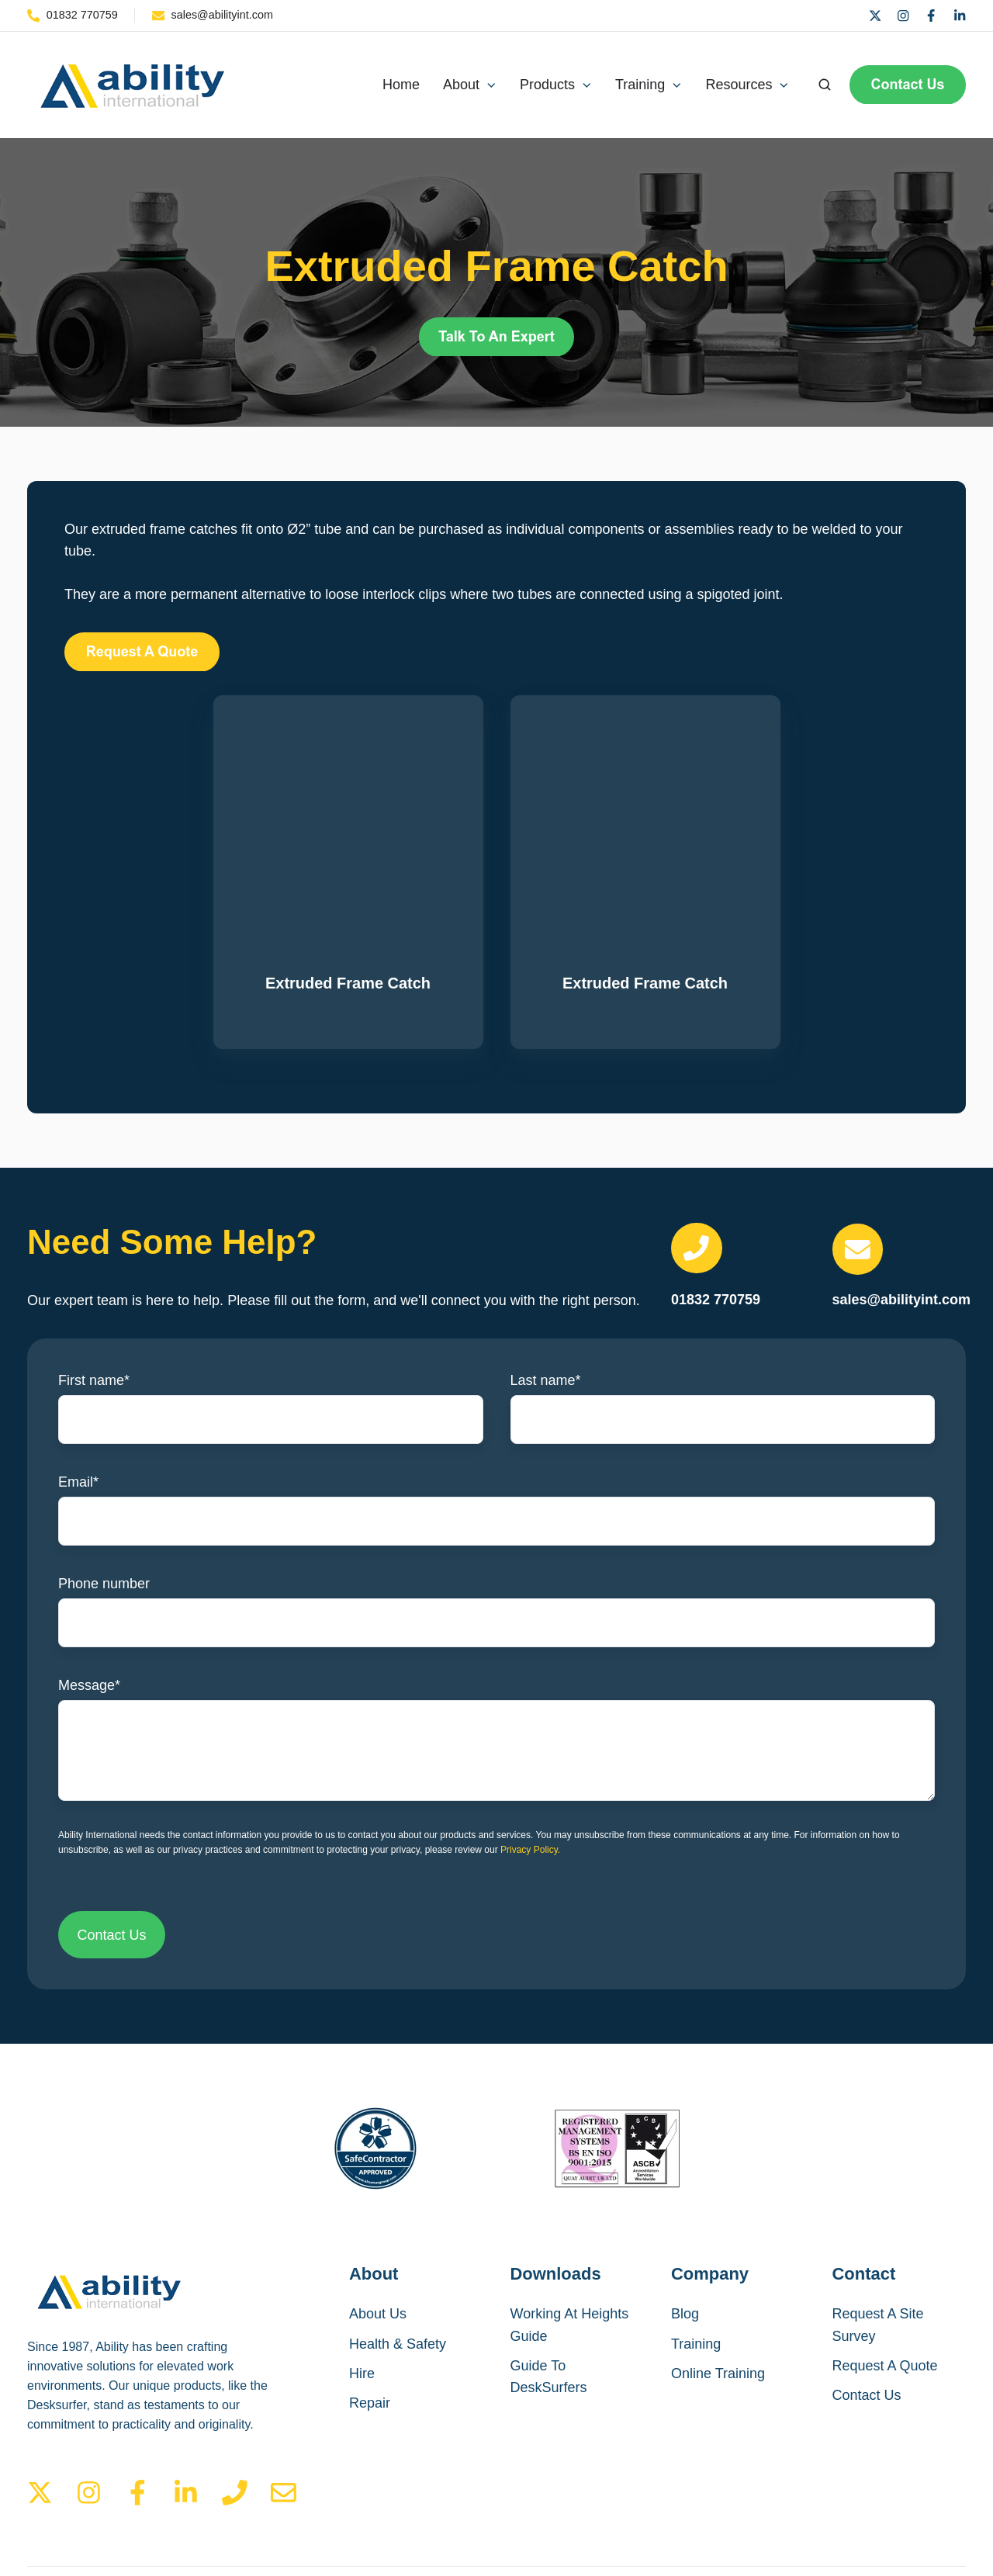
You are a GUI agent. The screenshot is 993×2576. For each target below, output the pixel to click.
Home (401, 84)
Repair (369, 2308)
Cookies (931, 2508)
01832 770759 (715, 1206)
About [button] (461, 84)
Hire (362, 2279)
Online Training (718, 2279)
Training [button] (640, 84)
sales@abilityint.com (901, 1205)
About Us (378, 2220)
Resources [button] (738, 84)
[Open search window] (824, 84)
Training (696, 2249)
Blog (685, 2220)
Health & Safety (397, 2249)
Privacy (862, 2508)
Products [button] (547, 84)
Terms (798, 2508)
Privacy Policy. (530, 1755)
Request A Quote (885, 2271)
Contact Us (866, 2300)
